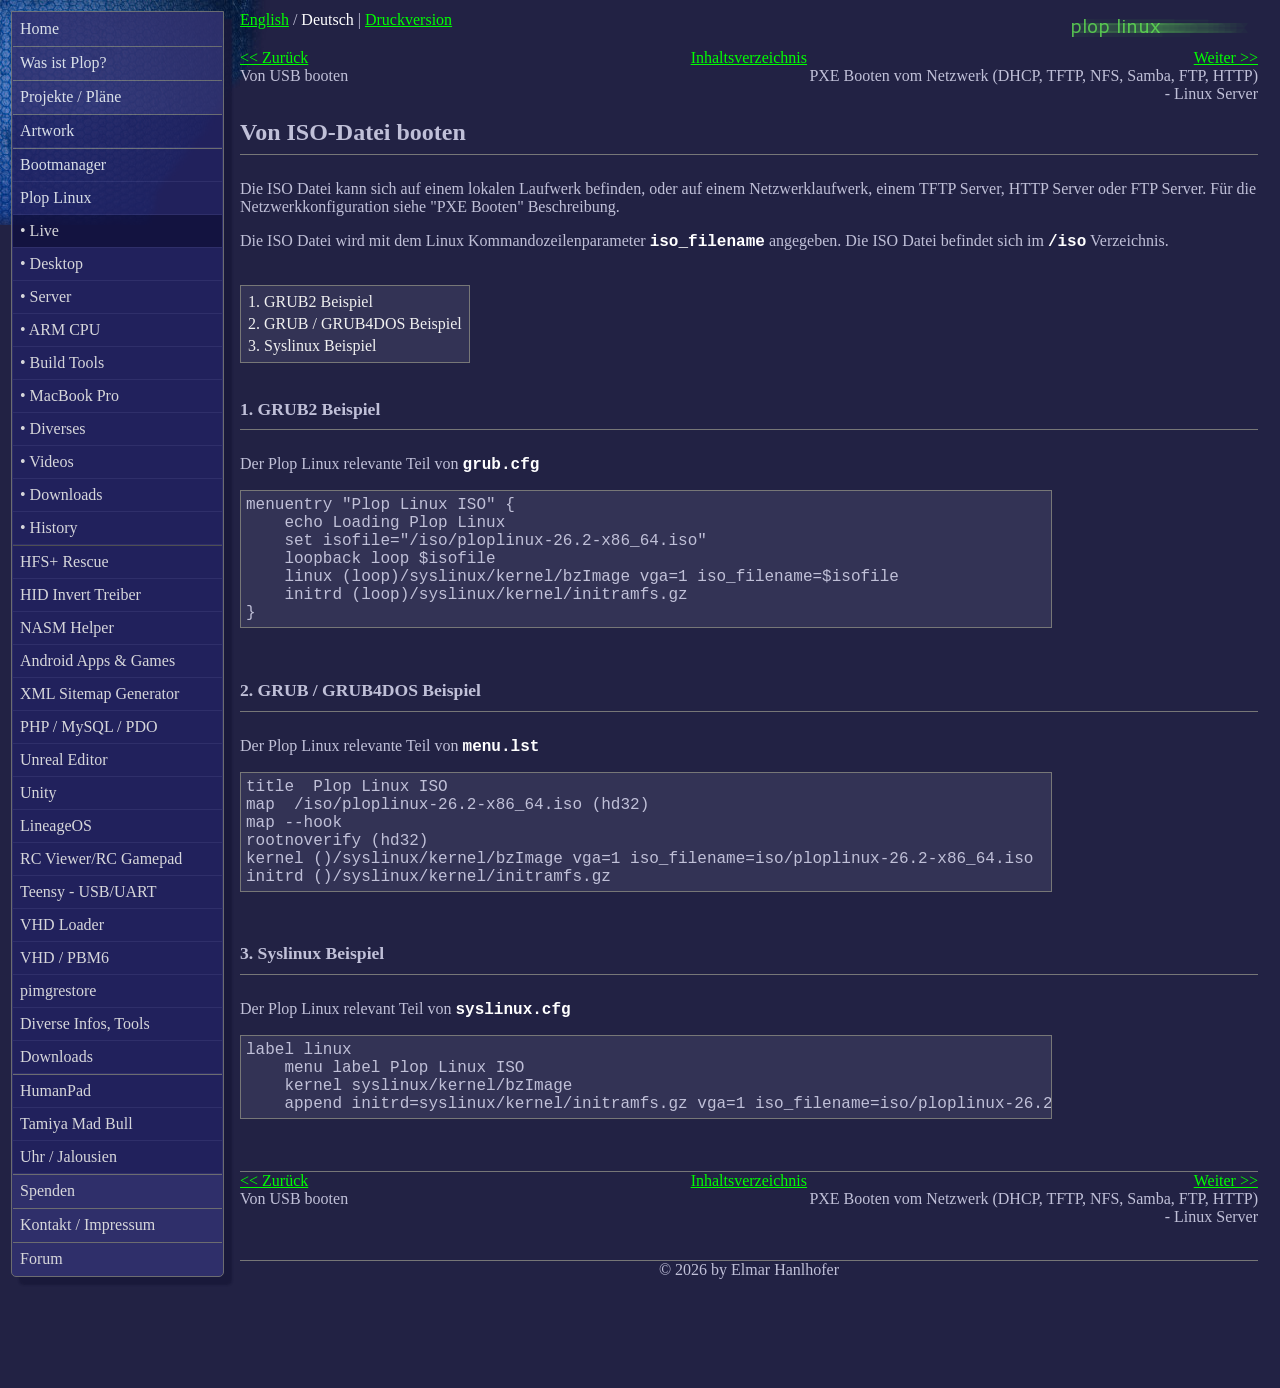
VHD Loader (62, 924)
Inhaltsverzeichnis (749, 57)
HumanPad (55, 1090)
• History (49, 527)
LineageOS (56, 825)
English (264, 19)
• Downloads (61, 494)
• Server (45, 296)
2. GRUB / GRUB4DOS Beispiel (355, 326)
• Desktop (51, 263)
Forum (41, 1258)
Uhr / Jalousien (68, 1156)
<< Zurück (274, 57)
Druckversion (408, 19)
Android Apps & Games (97, 660)
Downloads (56, 1056)
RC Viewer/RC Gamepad (101, 858)
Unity (38, 792)
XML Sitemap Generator (99, 693)
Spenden (47, 1190)
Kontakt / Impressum (87, 1224)
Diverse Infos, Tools (85, 1023)
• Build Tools (62, 362)
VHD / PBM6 (64, 957)
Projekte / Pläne (70, 96)
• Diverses (53, 428)
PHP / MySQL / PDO (89, 726)
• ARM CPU (60, 329)
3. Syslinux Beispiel (312, 348)
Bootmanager (63, 164)
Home (39, 28)
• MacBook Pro (69, 395)
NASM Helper (67, 627)
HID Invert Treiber (80, 594)
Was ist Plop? (63, 62)
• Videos (47, 461)
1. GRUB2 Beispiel (310, 304)
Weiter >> (1226, 57)
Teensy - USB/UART (88, 891)
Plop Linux (56, 197)
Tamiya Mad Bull (76, 1123)
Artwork (47, 130)
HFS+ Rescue (64, 561)
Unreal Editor (64, 759)
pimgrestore (58, 990)
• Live (39, 230)
